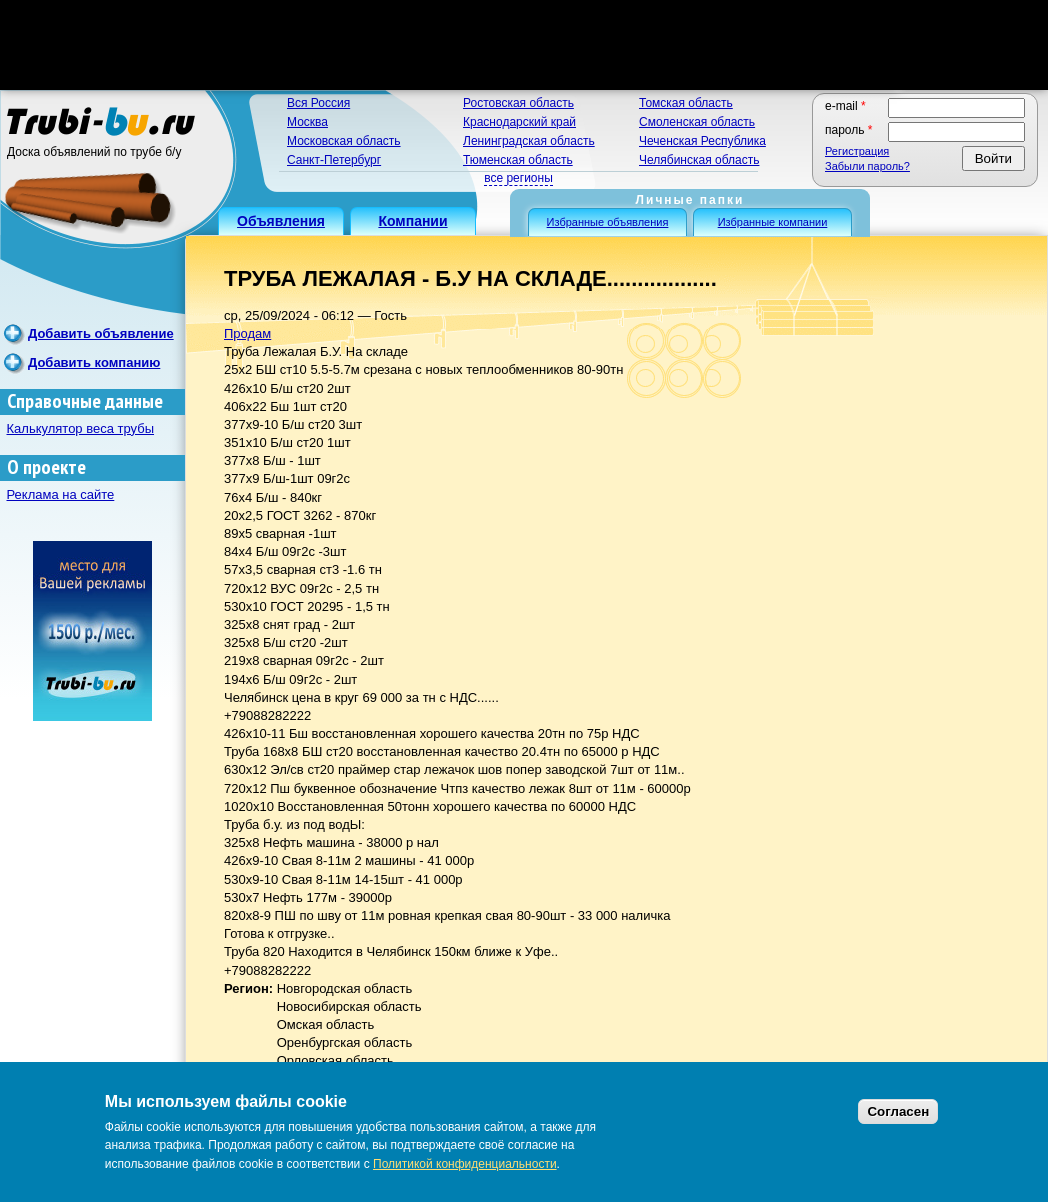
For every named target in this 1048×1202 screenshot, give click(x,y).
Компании (412, 221)
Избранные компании (773, 222)
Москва (307, 122)
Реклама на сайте (61, 494)
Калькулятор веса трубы (81, 428)
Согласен (898, 1111)
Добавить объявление (101, 333)
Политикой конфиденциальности (465, 1164)
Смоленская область (697, 122)
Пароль (849, 130)
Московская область (344, 141)
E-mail (845, 106)
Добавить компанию (94, 362)
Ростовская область (518, 103)
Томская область (686, 103)
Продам (247, 333)
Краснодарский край (519, 122)
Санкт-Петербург (334, 160)
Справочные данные (85, 401)
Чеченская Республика (702, 141)
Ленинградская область (529, 141)
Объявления (281, 221)
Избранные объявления (608, 222)
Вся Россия (318, 103)
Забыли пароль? (867, 166)
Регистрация (857, 151)
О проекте (46, 467)
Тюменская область (518, 160)
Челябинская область (699, 160)
